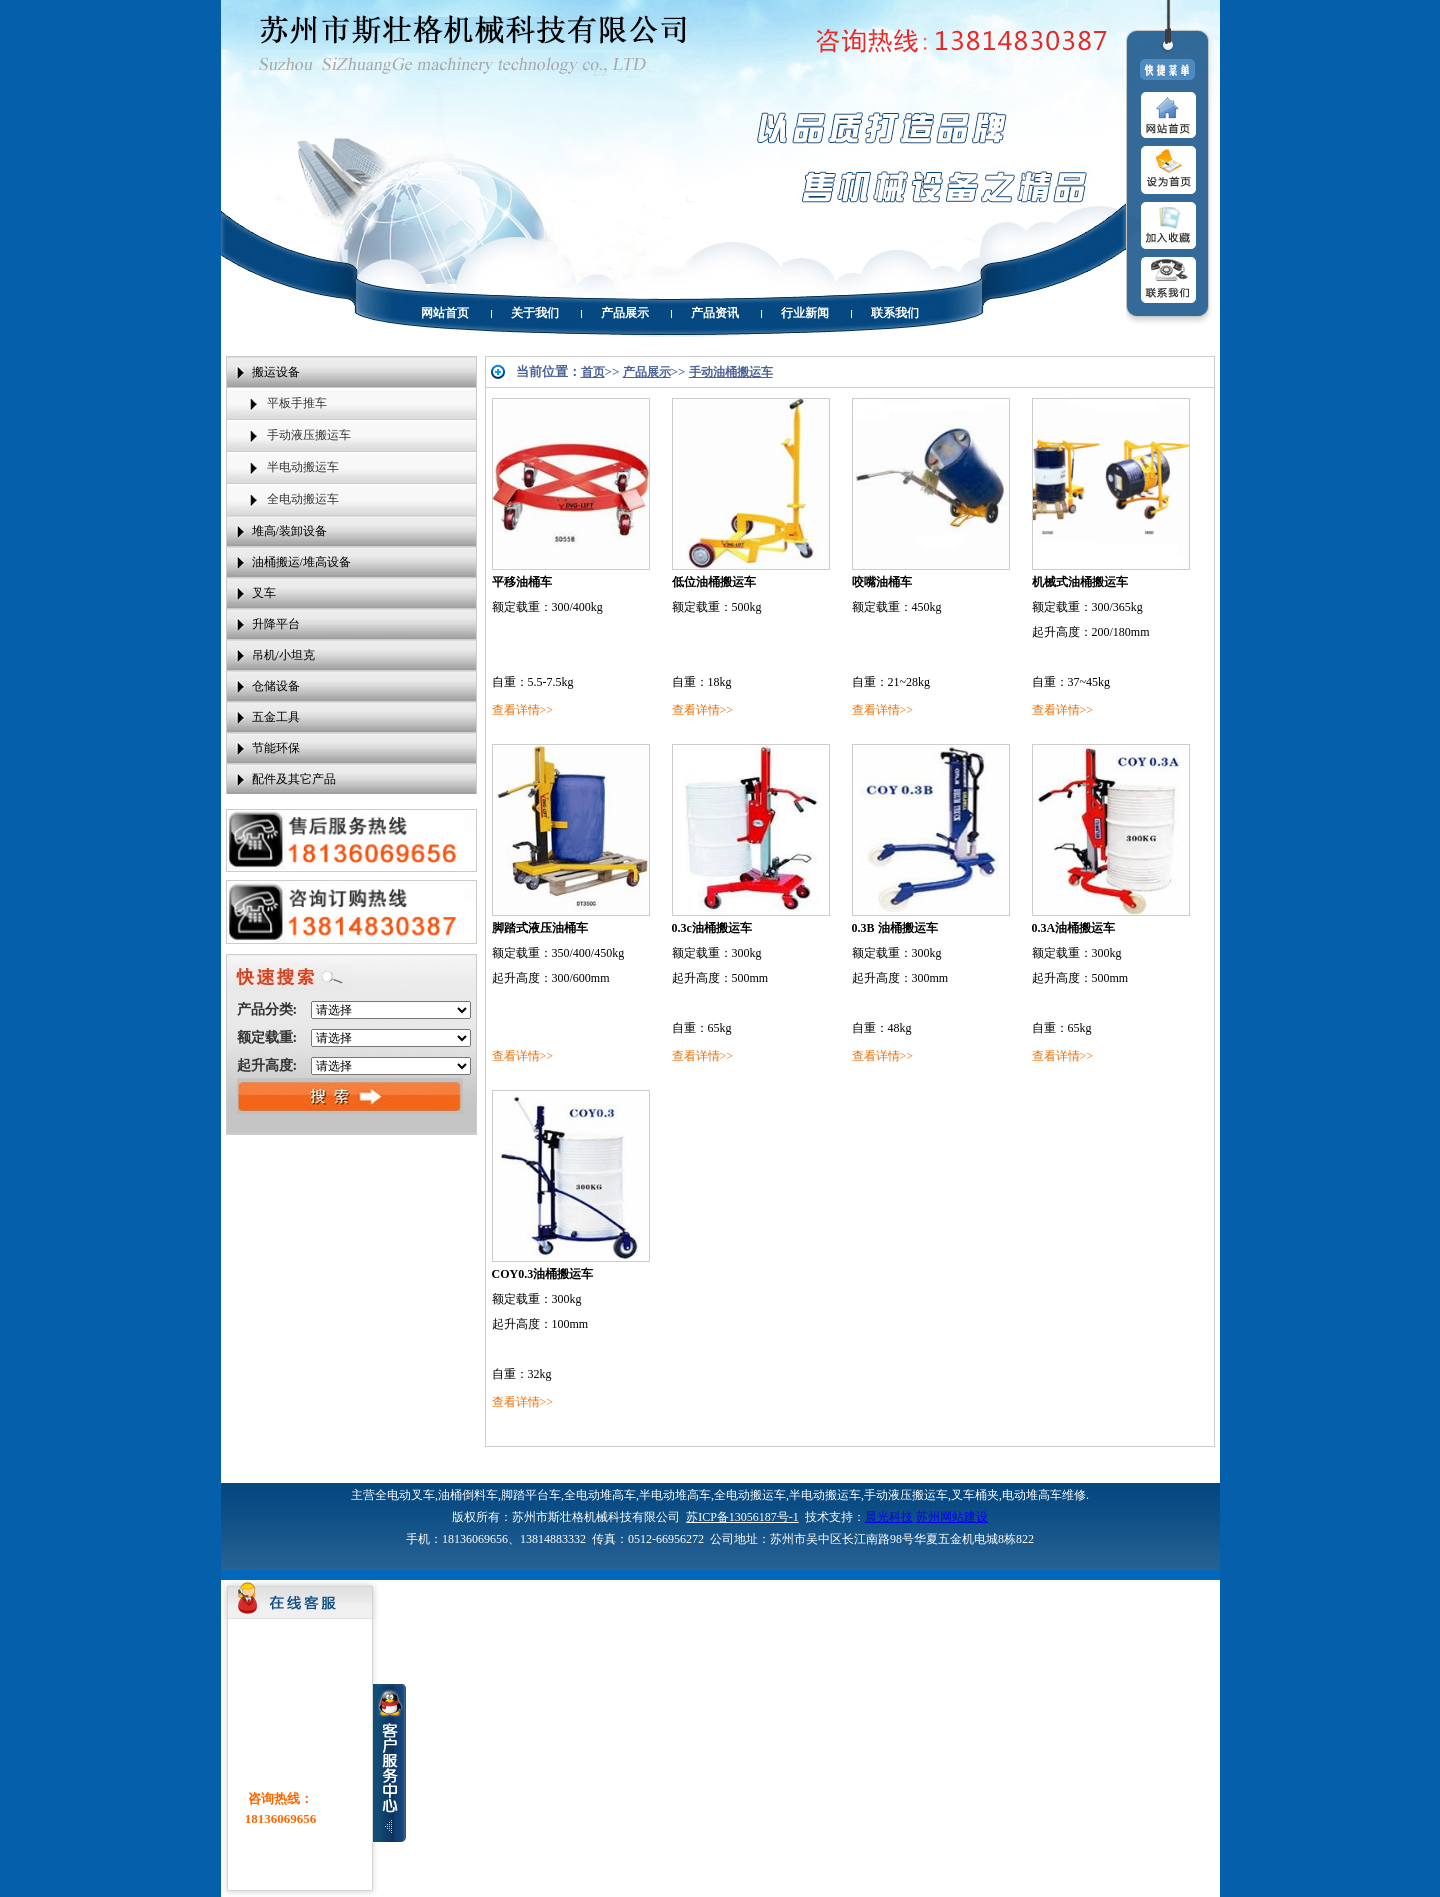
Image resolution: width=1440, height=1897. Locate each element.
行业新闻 (805, 313)
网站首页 (445, 313)
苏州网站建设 (952, 1517)
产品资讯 (715, 313)
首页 (593, 372)
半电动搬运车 (303, 467)
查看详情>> (523, 710)
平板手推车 (297, 403)
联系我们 (895, 313)
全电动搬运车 (303, 499)
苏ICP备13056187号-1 (742, 1517)
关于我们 (535, 313)
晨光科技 (889, 1517)
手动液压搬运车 (309, 435)
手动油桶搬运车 (731, 372)
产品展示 (625, 313)
